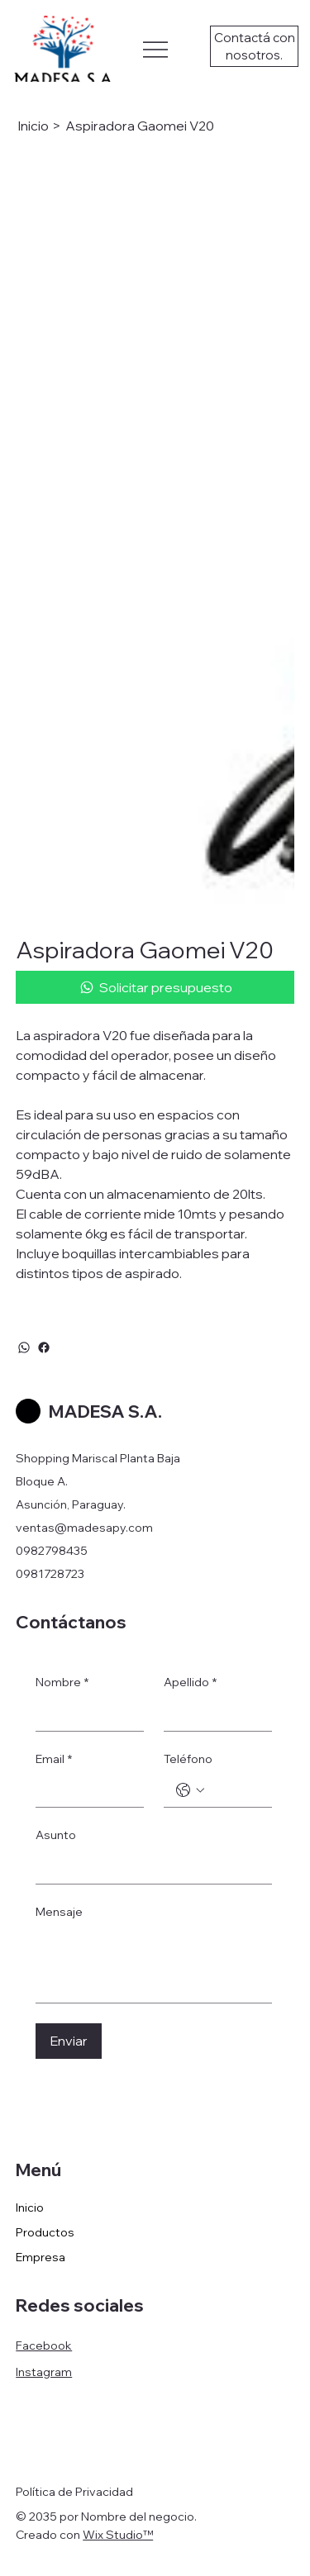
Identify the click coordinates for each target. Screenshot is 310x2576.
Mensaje (59, 1911)
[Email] (85, 1790)
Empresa (40, 2257)
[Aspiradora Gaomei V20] (139, 125)
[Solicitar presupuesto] (155, 987)
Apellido (190, 1683)
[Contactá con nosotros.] (254, 46)
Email (54, 1759)
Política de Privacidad (74, 2491)
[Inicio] (33, 125)
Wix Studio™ (118, 2534)
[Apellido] (213, 1714)
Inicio (30, 2207)
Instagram (44, 2372)
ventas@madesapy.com (84, 1527)
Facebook (44, 2345)
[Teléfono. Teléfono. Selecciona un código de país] (190, 1790)
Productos (45, 2232)
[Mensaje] (154, 1965)
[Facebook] (44, 1347)
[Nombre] (85, 1714)
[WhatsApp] (24, 1347)
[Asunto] (149, 1867)
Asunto (56, 1834)
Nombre (62, 1683)
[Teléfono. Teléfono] (234, 1790)
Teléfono (188, 1758)
